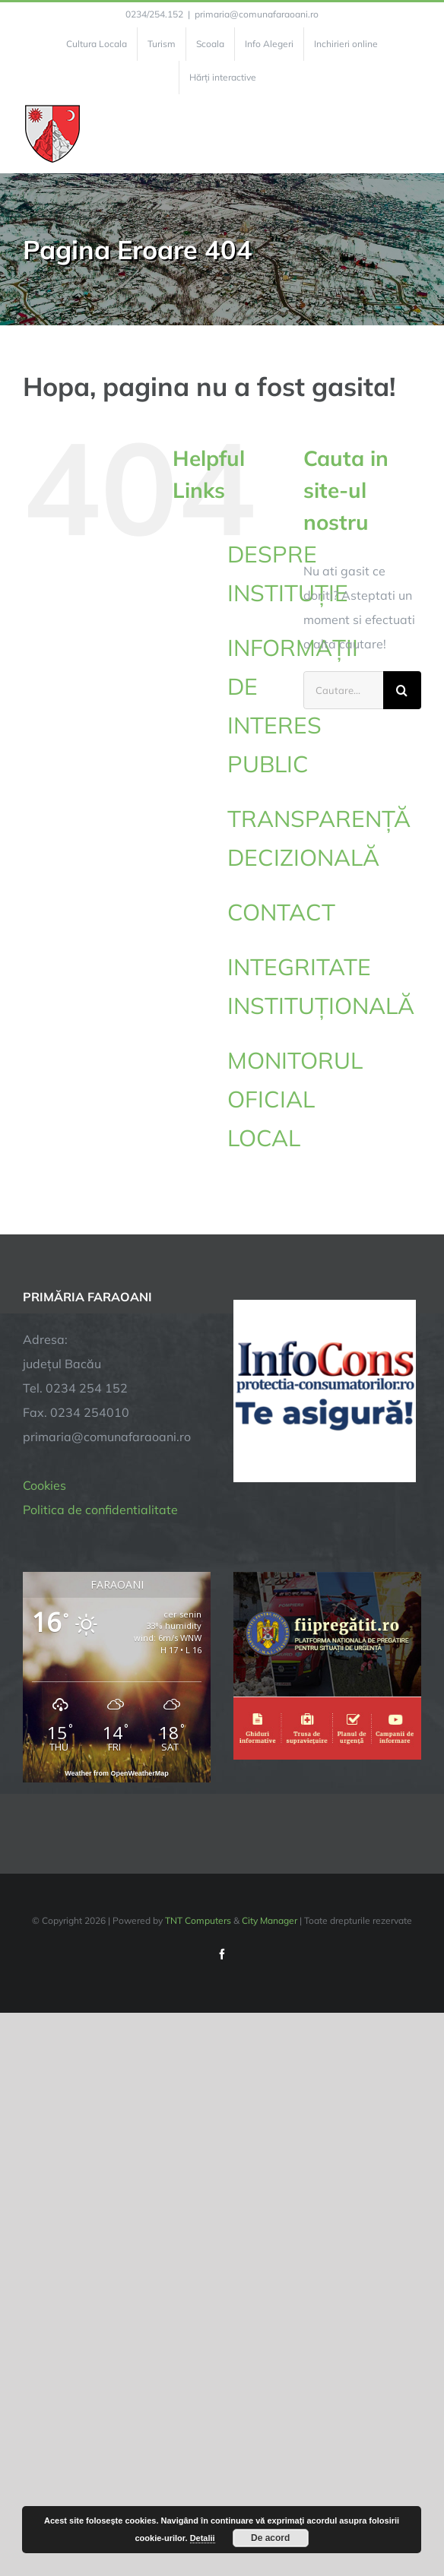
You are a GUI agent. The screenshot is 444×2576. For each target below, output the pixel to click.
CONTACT (281, 912)
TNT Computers (198, 1920)
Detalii (202, 2538)
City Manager (269, 1920)
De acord (270, 2538)
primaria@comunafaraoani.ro (257, 14)
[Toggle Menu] (412, 133)
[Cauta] (402, 690)
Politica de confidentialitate (100, 1509)
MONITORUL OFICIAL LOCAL (295, 1099)
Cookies (44, 1485)
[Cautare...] (343, 690)
